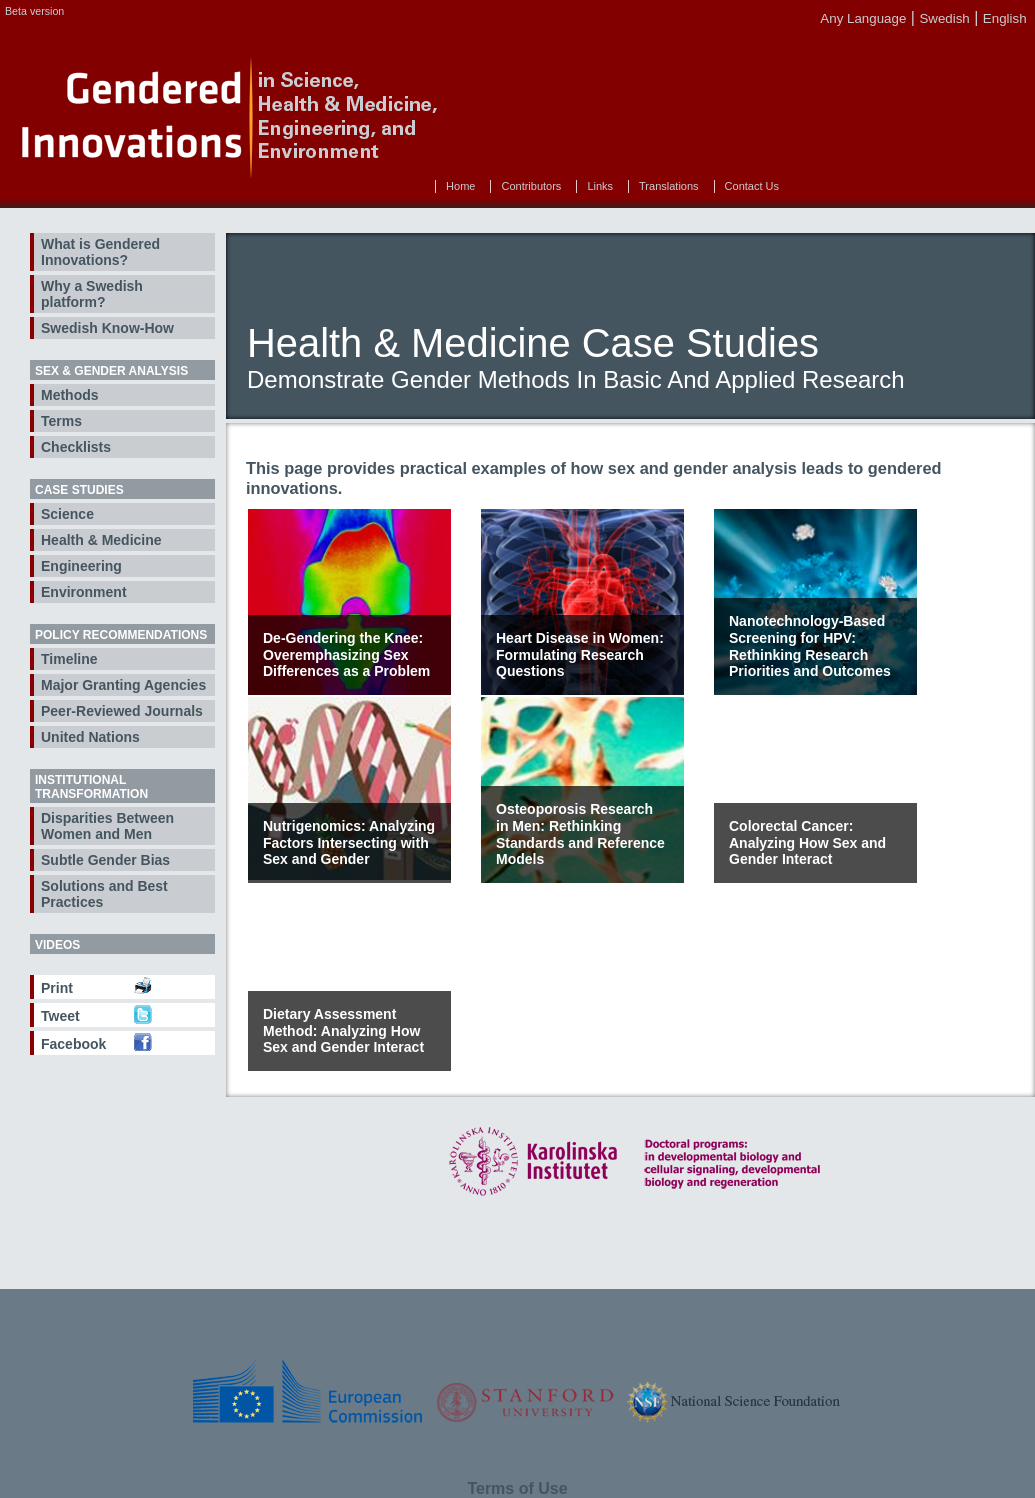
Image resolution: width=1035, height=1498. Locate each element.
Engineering (81, 566)
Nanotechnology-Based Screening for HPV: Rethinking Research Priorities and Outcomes (810, 646)
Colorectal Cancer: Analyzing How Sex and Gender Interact (807, 843)
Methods (70, 395)
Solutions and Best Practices (104, 894)
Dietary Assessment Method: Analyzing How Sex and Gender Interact (343, 1031)
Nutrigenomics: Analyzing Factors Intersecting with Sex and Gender (349, 843)
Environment (84, 592)
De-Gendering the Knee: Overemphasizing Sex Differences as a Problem (346, 655)
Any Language (863, 18)
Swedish (944, 18)
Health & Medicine (101, 540)
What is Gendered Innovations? (100, 252)
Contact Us (752, 186)
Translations (669, 186)
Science (67, 514)
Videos (57, 945)
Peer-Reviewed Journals (122, 711)
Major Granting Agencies (123, 685)
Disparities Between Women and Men (107, 826)
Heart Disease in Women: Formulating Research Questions (580, 655)
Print (57, 988)
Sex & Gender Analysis (111, 371)
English (1005, 18)
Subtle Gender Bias (105, 860)
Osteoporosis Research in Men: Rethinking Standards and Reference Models (580, 834)
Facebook (73, 1044)
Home (460, 186)
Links (600, 186)
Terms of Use (517, 1488)
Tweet (60, 1016)
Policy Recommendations (121, 635)
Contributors (531, 186)
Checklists (76, 447)
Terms (61, 421)
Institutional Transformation (91, 787)
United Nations (90, 737)
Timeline (69, 659)
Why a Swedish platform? (92, 294)
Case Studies (79, 490)
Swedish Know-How (107, 328)
